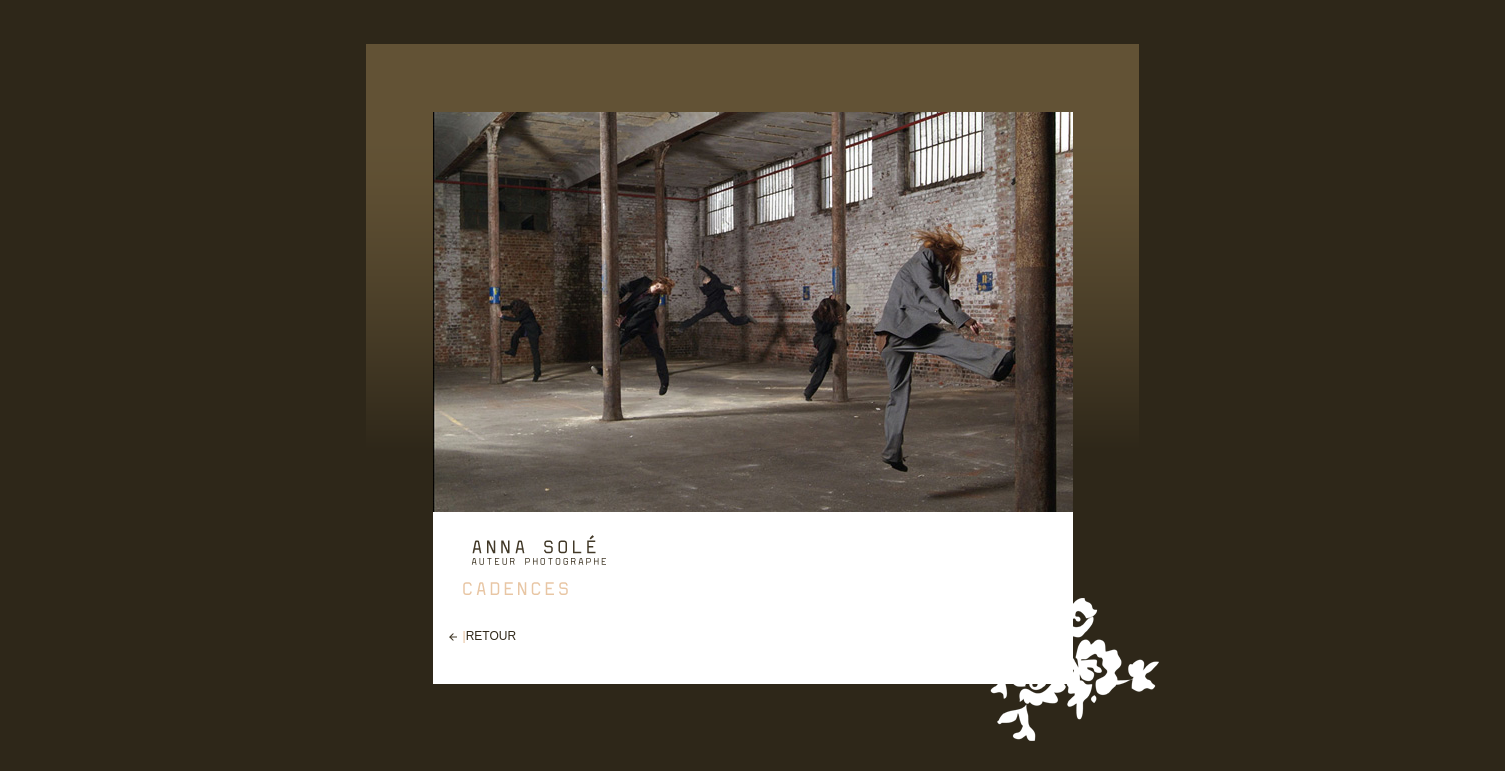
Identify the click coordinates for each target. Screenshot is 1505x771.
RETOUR (491, 636)
